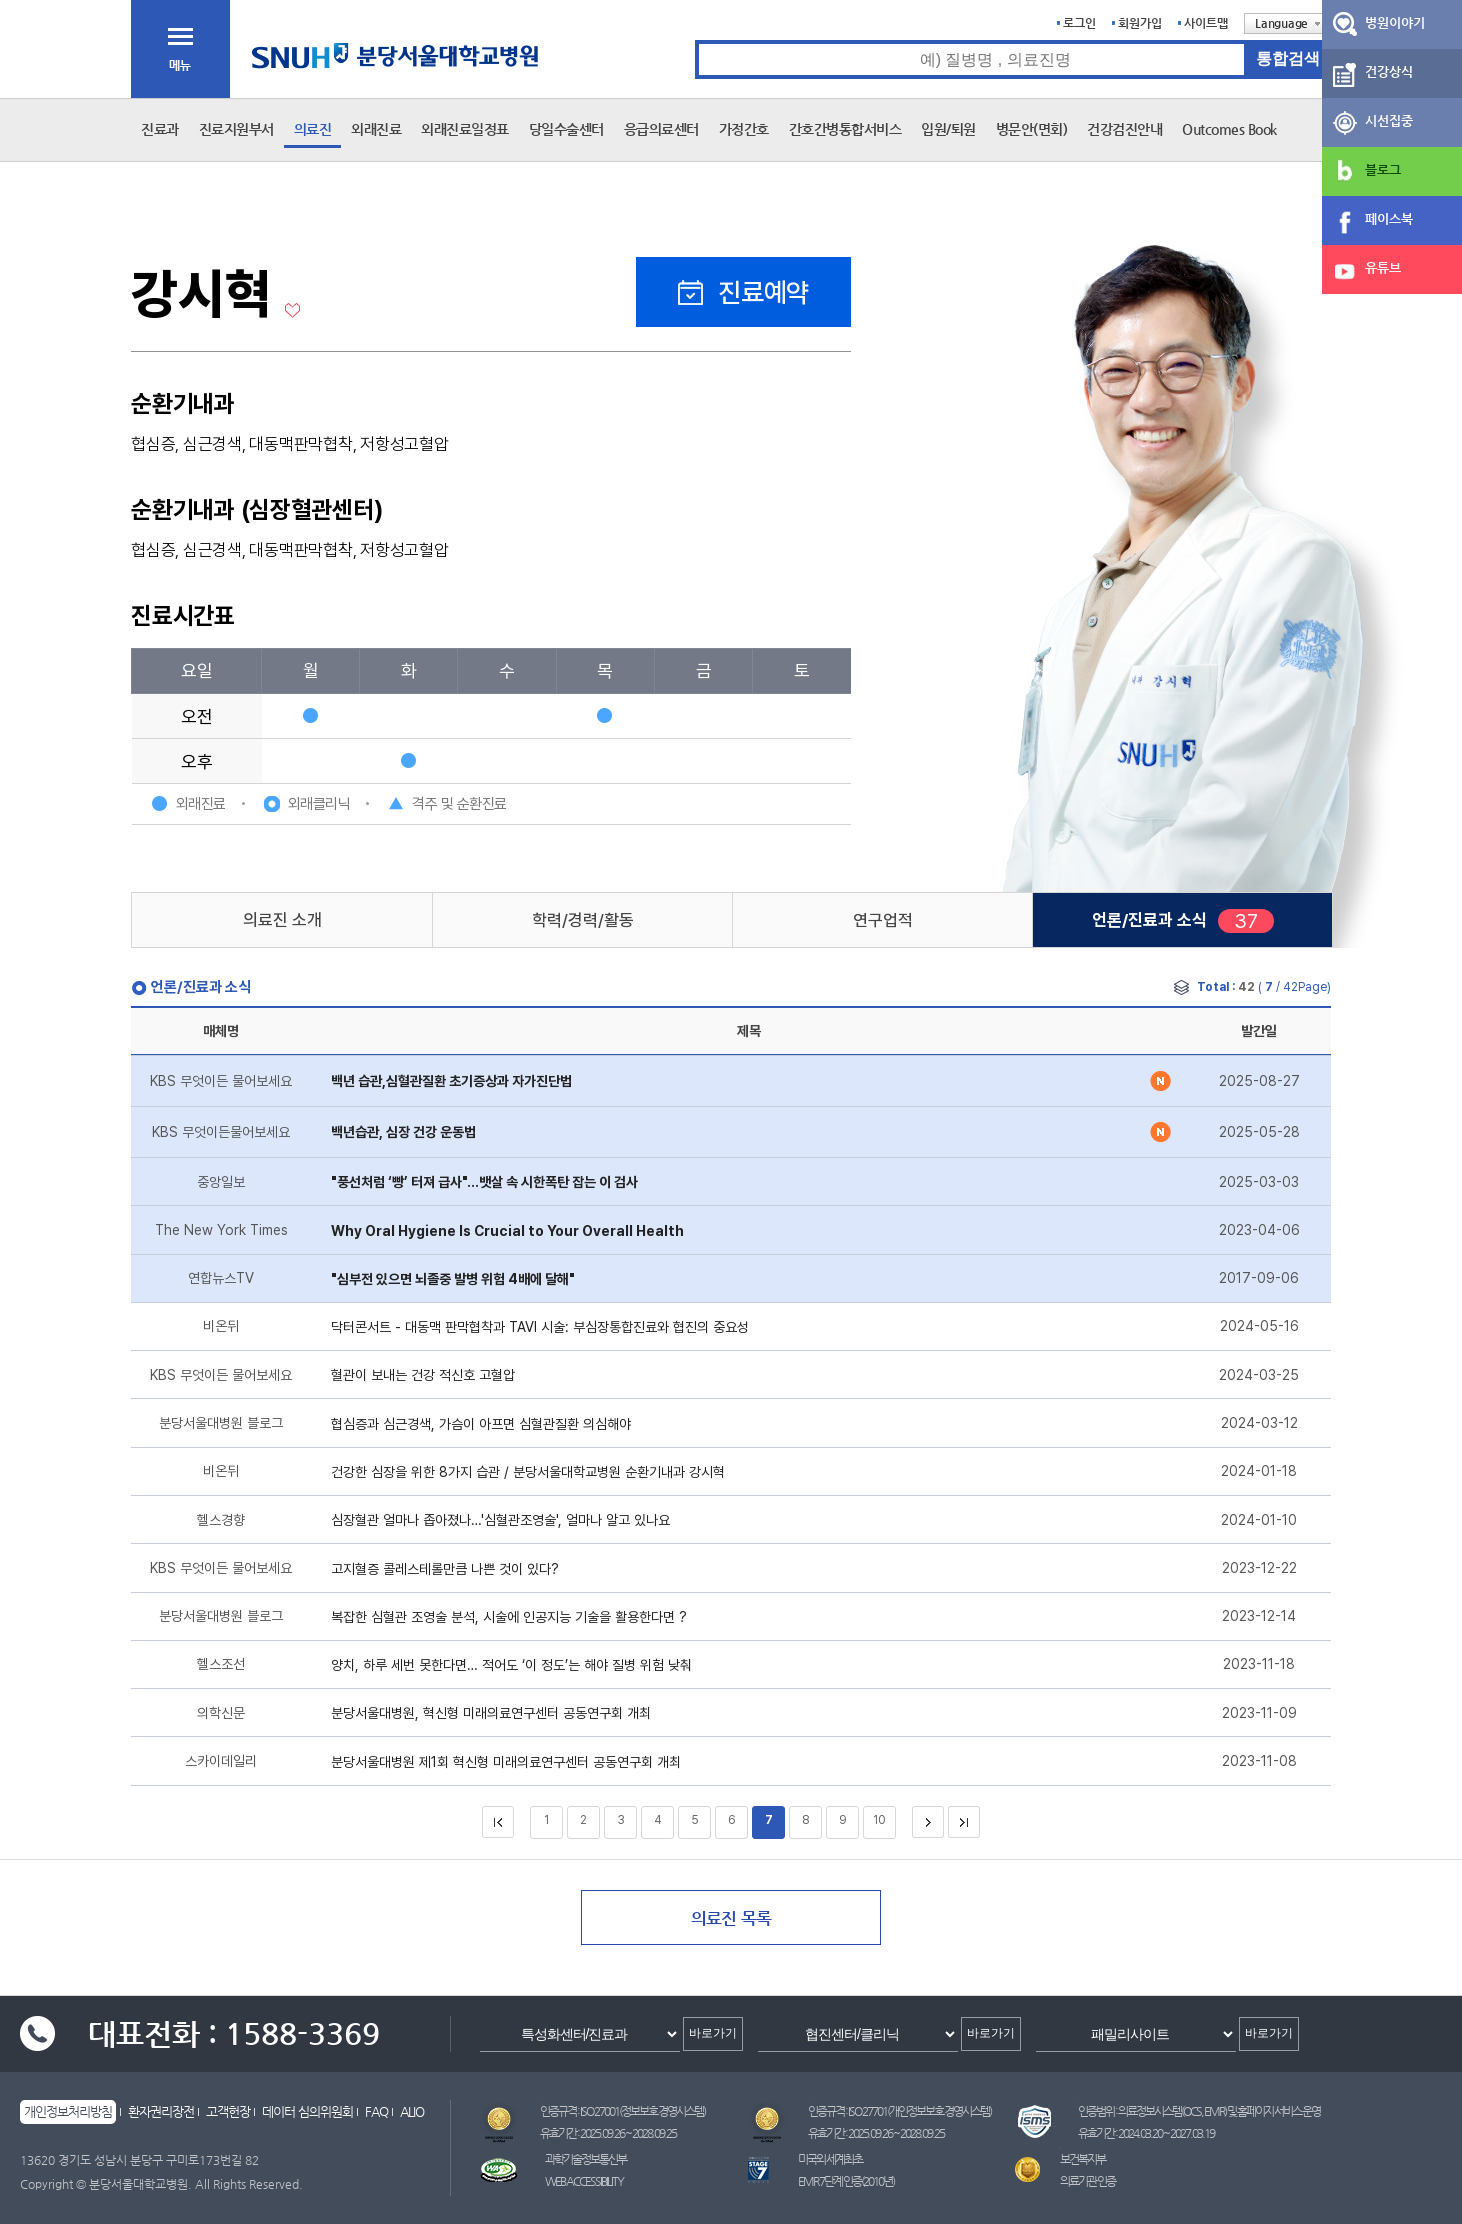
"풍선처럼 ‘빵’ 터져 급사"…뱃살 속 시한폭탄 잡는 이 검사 (484, 1182)
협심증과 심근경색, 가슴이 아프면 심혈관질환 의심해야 (481, 1424)
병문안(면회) (1032, 129)
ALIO (412, 2111)
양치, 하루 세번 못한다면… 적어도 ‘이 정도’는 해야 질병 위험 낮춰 (511, 1665)
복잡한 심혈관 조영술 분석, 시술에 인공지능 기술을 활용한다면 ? (509, 1617)
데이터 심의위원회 (307, 2111)
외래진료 (376, 129)
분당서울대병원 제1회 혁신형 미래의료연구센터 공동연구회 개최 (506, 1762)
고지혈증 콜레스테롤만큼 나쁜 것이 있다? (445, 1569)
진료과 (160, 129)
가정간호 (744, 129)
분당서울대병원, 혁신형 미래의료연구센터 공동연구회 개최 (491, 1713)
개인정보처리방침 (68, 2111)
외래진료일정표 (465, 129)
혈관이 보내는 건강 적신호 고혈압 (423, 1375)
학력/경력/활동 (583, 920)
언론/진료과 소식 (1149, 920)
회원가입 (1140, 23)
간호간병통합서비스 (845, 129)
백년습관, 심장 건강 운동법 (403, 1132)
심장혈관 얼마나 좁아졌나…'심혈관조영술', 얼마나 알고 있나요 (500, 1520)
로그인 (1079, 23)
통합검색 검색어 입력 (695, 40)
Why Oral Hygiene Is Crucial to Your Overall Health (507, 1231)
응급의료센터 (661, 129)
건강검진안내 (1124, 129)
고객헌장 (228, 2111)
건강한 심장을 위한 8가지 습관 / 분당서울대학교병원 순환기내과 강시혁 (528, 1472)
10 (879, 1820)
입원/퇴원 (948, 129)
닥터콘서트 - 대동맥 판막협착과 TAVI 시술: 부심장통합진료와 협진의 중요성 (540, 1327)
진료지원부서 (236, 129)
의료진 (313, 129)
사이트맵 (1206, 23)
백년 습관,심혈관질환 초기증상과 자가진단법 (451, 1081)
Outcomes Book (1229, 129)
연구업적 (883, 920)
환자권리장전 (161, 2111)
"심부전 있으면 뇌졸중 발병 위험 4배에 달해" (453, 1279)
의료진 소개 (282, 920)
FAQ (376, 2111)
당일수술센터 (566, 129)
